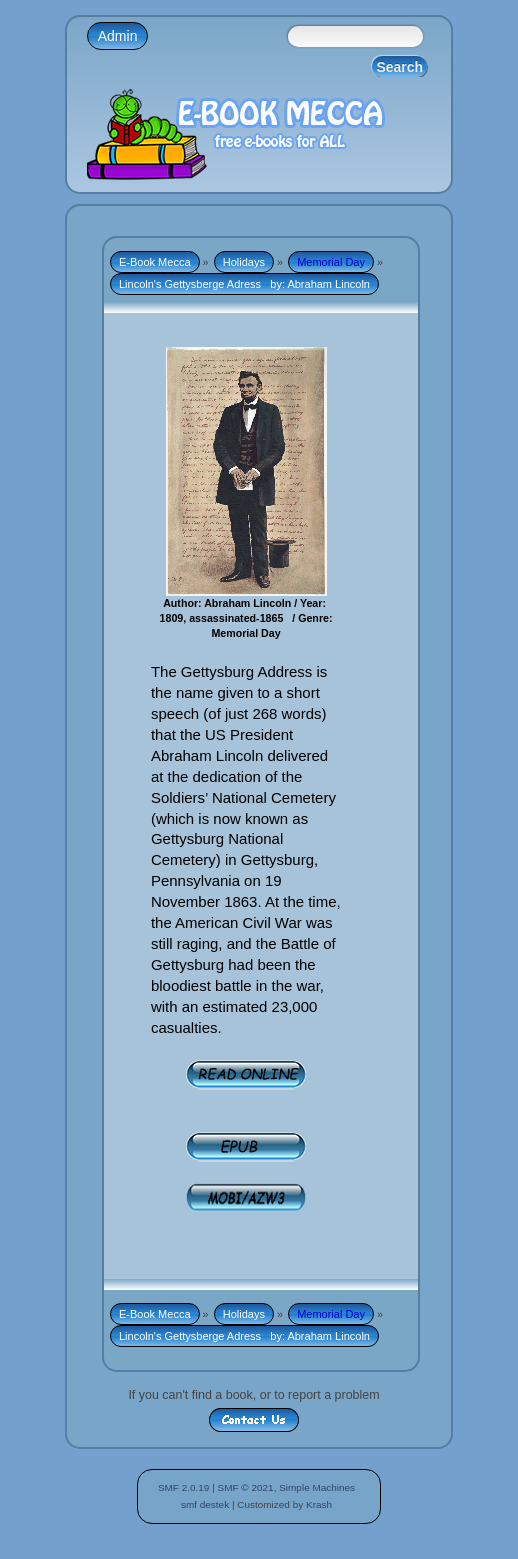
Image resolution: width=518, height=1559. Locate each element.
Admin (118, 36)
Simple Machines (317, 1487)
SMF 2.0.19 (184, 1487)
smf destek (205, 1504)
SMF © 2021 (246, 1487)
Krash (319, 1504)
